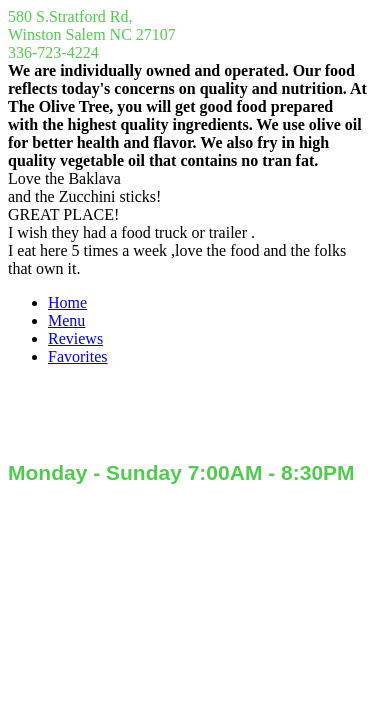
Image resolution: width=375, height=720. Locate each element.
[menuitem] (207, 303)
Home (67, 302)
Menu (66, 320)
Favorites (78, 356)
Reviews (75, 338)
